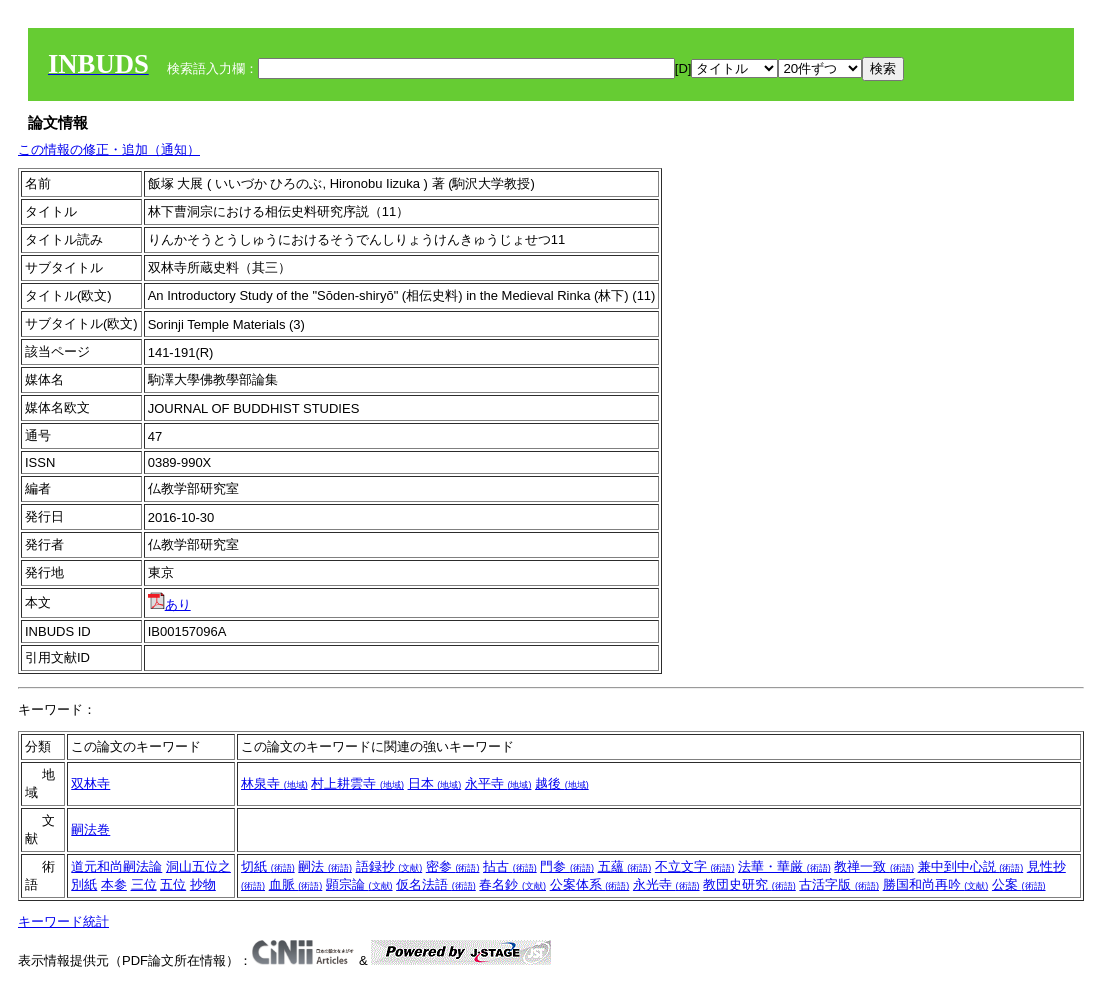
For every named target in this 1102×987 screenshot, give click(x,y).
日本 (435, 783)
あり (169, 604)
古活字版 (839, 884)
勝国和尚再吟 (936, 884)
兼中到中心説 (971, 866)
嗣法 (325, 866)
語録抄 (389, 866)
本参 (114, 884)
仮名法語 (436, 884)
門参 (567, 866)
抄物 (203, 884)
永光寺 (666, 884)
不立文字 (695, 866)
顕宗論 (359, 884)
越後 (562, 783)
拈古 (510, 866)
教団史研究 (749, 884)
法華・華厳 (784, 866)
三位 (144, 884)
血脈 (296, 884)
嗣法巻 (90, 829)
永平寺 (498, 783)
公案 (1019, 884)
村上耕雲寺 (357, 783)
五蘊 (625, 866)
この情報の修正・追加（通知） (109, 149)
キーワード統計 (63, 921)
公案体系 (590, 884)
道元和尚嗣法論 (116, 866)
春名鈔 (512, 884)
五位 (173, 884)
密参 (453, 866)
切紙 (268, 866)
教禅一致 (874, 866)
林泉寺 (274, 783)
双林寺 (90, 783)
